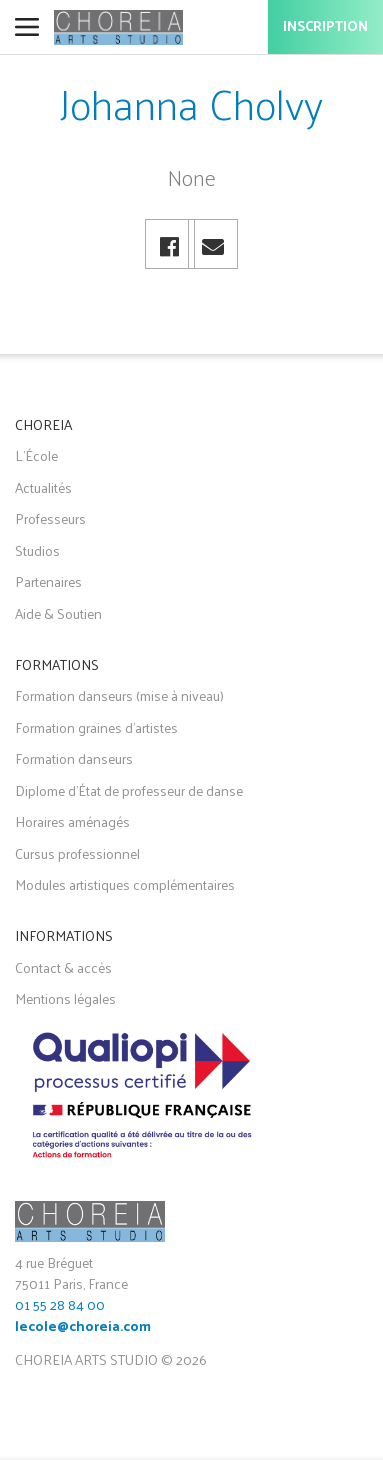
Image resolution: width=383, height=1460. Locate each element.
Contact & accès (63, 967)
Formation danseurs (74, 758)
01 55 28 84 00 (60, 1304)
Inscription (325, 27)
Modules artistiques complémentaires (125, 884)
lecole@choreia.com (83, 1327)
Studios (37, 550)
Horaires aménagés (72, 821)
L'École (36, 455)
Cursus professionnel (77, 853)
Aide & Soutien (58, 613)
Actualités (43, 487)
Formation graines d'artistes (96, 727)
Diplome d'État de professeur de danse (129, 790)
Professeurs (50, 518)
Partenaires (48, 581)
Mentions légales (65, 998)
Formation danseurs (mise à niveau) (119, 695)
